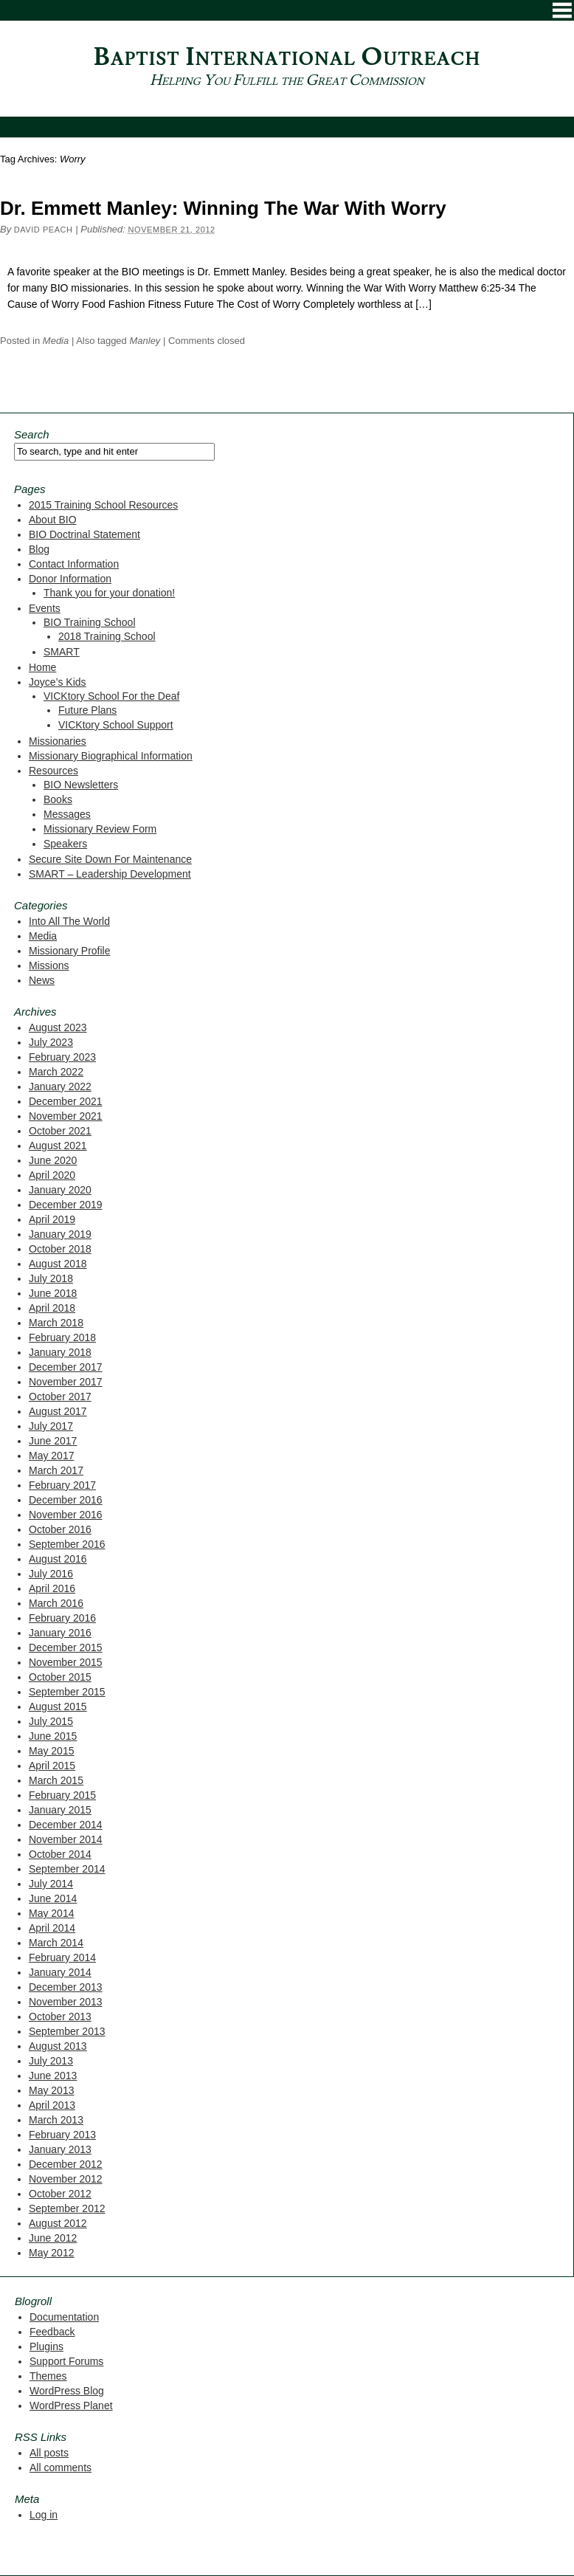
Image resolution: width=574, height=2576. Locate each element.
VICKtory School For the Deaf (111, 696)
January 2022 (60, 1086)
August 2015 (58, 1706)
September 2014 (67, 1869)
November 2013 (66, 2002)
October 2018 (60, 1249)
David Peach (43, 229)
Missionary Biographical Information (111, 756)
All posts (49, 2453)
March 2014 (56, 1943)
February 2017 (62, 1485)
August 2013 (58, 2046)
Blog (39, 549)
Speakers (65, 844)
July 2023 (51, 1042)
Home (42, 667)
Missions (49, 965)
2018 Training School (107, 636)
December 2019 (66, 1204)
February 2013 (62, 2135)
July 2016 (51, 1574)
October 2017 (60, 1396)
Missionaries (57, 741)
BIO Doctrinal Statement (84, 534)
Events (44, 608)
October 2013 (60, 2016)
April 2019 (52, 1219)
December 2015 (66, 1647)
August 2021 (58, 1145)
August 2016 (58, 1559)
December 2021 (66, 1101)
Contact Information (74, 564)
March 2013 (56, 2120)
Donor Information (70, 579)
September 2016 (67, 1544)
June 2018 (53, 1293)
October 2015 (60, 1677)
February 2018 (62, 1337)
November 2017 (66, 1382)
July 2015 (51, 1721)
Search (31, 434)
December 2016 (66, 1500)
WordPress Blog (67, 2391)
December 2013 (66, 1987)
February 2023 (62, 1057)
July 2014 (51, 1884)
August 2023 (58, 1027)
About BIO (53, 520)
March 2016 (56, 1603)
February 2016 (62, 1618)
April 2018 (52, 1308)
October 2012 (60, 2194)
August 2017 (58, 1411)
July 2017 (51, 1426)
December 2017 (66, 1367)
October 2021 (60, 1131)
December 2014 (66, 1825)
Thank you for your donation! (109, 593)
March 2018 (56, 1323)
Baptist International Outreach (287, 57)
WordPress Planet (71, 2405)
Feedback (52, 2332)
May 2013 (51, 2090)
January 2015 (60, 1810)
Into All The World (69, 921)
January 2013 (60, 2149)
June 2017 (53, 1441)
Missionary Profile (69, 951)
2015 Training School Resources (103, 505)
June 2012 (53, 2238)
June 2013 (53, 2075)
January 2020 (60, 1190)
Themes (48, 2376)
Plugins (46, 2346)
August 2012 (58, 2223)
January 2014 (60, 1972)
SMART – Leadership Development (110, 874)
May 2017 (51, 1455)
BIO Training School (90, 622)
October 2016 (60, 1529)
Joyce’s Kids (57, 682)
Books (58, 799)
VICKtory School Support (115, 725)
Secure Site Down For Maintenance (110, 859)
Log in (44, 2515)
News (42, 980)
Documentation (64, 2317)
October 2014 (60, 1854)
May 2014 (51, 1913)
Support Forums (66, 2361)
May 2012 (51, 2253)
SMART (62, 652)
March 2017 (56, 1470)
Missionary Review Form (100, 829)
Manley (144, 340)
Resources (53, 770)
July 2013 (51, 2061)
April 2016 (52, 1588)
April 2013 (52, 2105)
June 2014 (53, 1898)
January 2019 (60, 1234)
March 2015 (56, 1780)
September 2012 (67, 2208)
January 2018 (60, 1352)
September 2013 (67, 2031)
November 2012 (66, 2179)
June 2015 (53, 1736)
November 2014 (66, 1839)
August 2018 (58, 1264)
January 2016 (60, 1633)
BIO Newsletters (81, 785)
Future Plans (87, 710)
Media (56, 340)
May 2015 (51, 1751)
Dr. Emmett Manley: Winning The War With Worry (223, 208)
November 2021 (66, 1116)
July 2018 (51, 1278)
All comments (60, 2467)
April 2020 (52, 1175)
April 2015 (52, 1765)
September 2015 (67, 1692)
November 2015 (66, 1662)
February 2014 (62, 1957)
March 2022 (56, 1072)
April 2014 (52, 1928)
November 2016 (66, 1515)
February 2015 (62, 1795)
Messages (67, 814)
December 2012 (66, 2164)
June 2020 (53, 1160)
